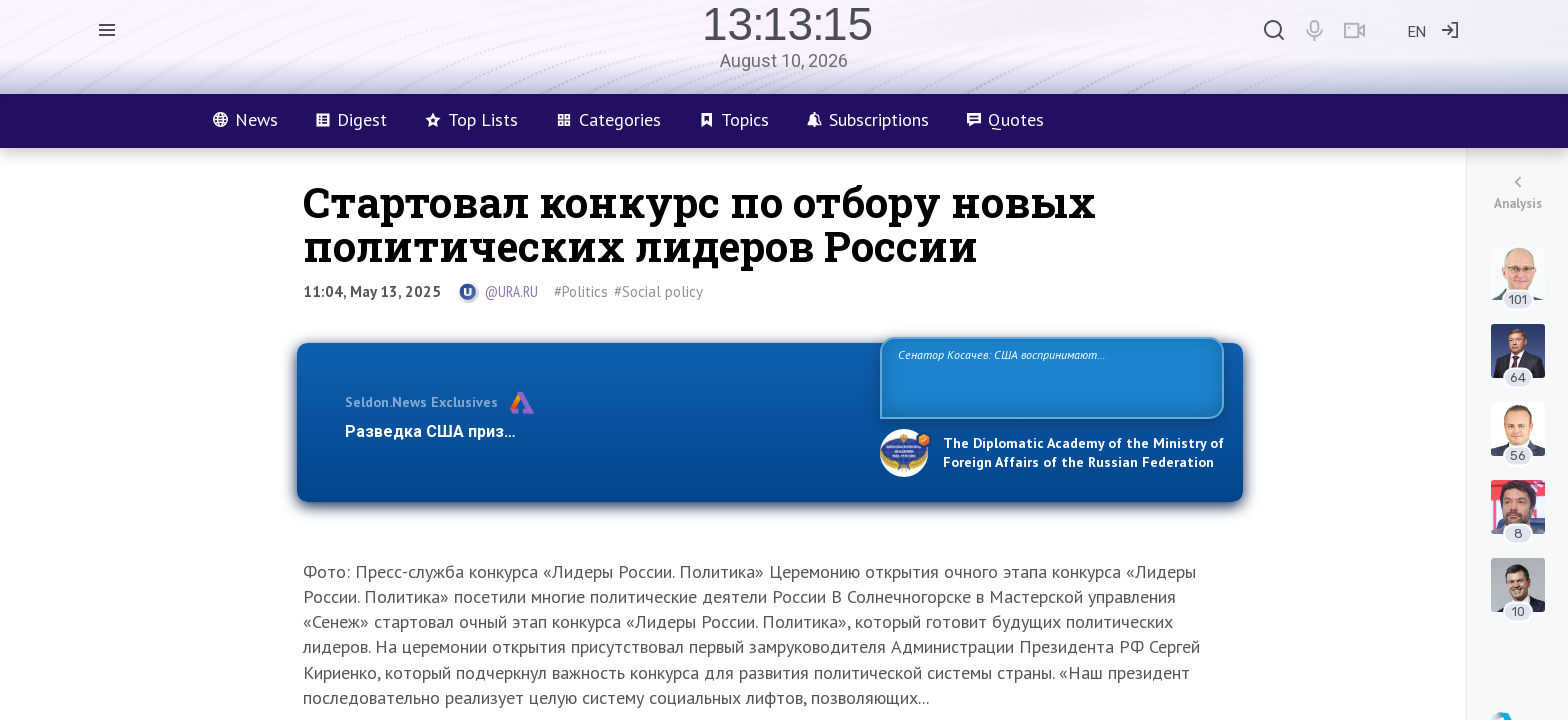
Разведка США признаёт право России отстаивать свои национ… (602, 431)
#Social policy (658, 291)
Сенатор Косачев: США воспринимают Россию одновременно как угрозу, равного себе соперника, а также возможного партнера (1049, 376)
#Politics (581, 291)
